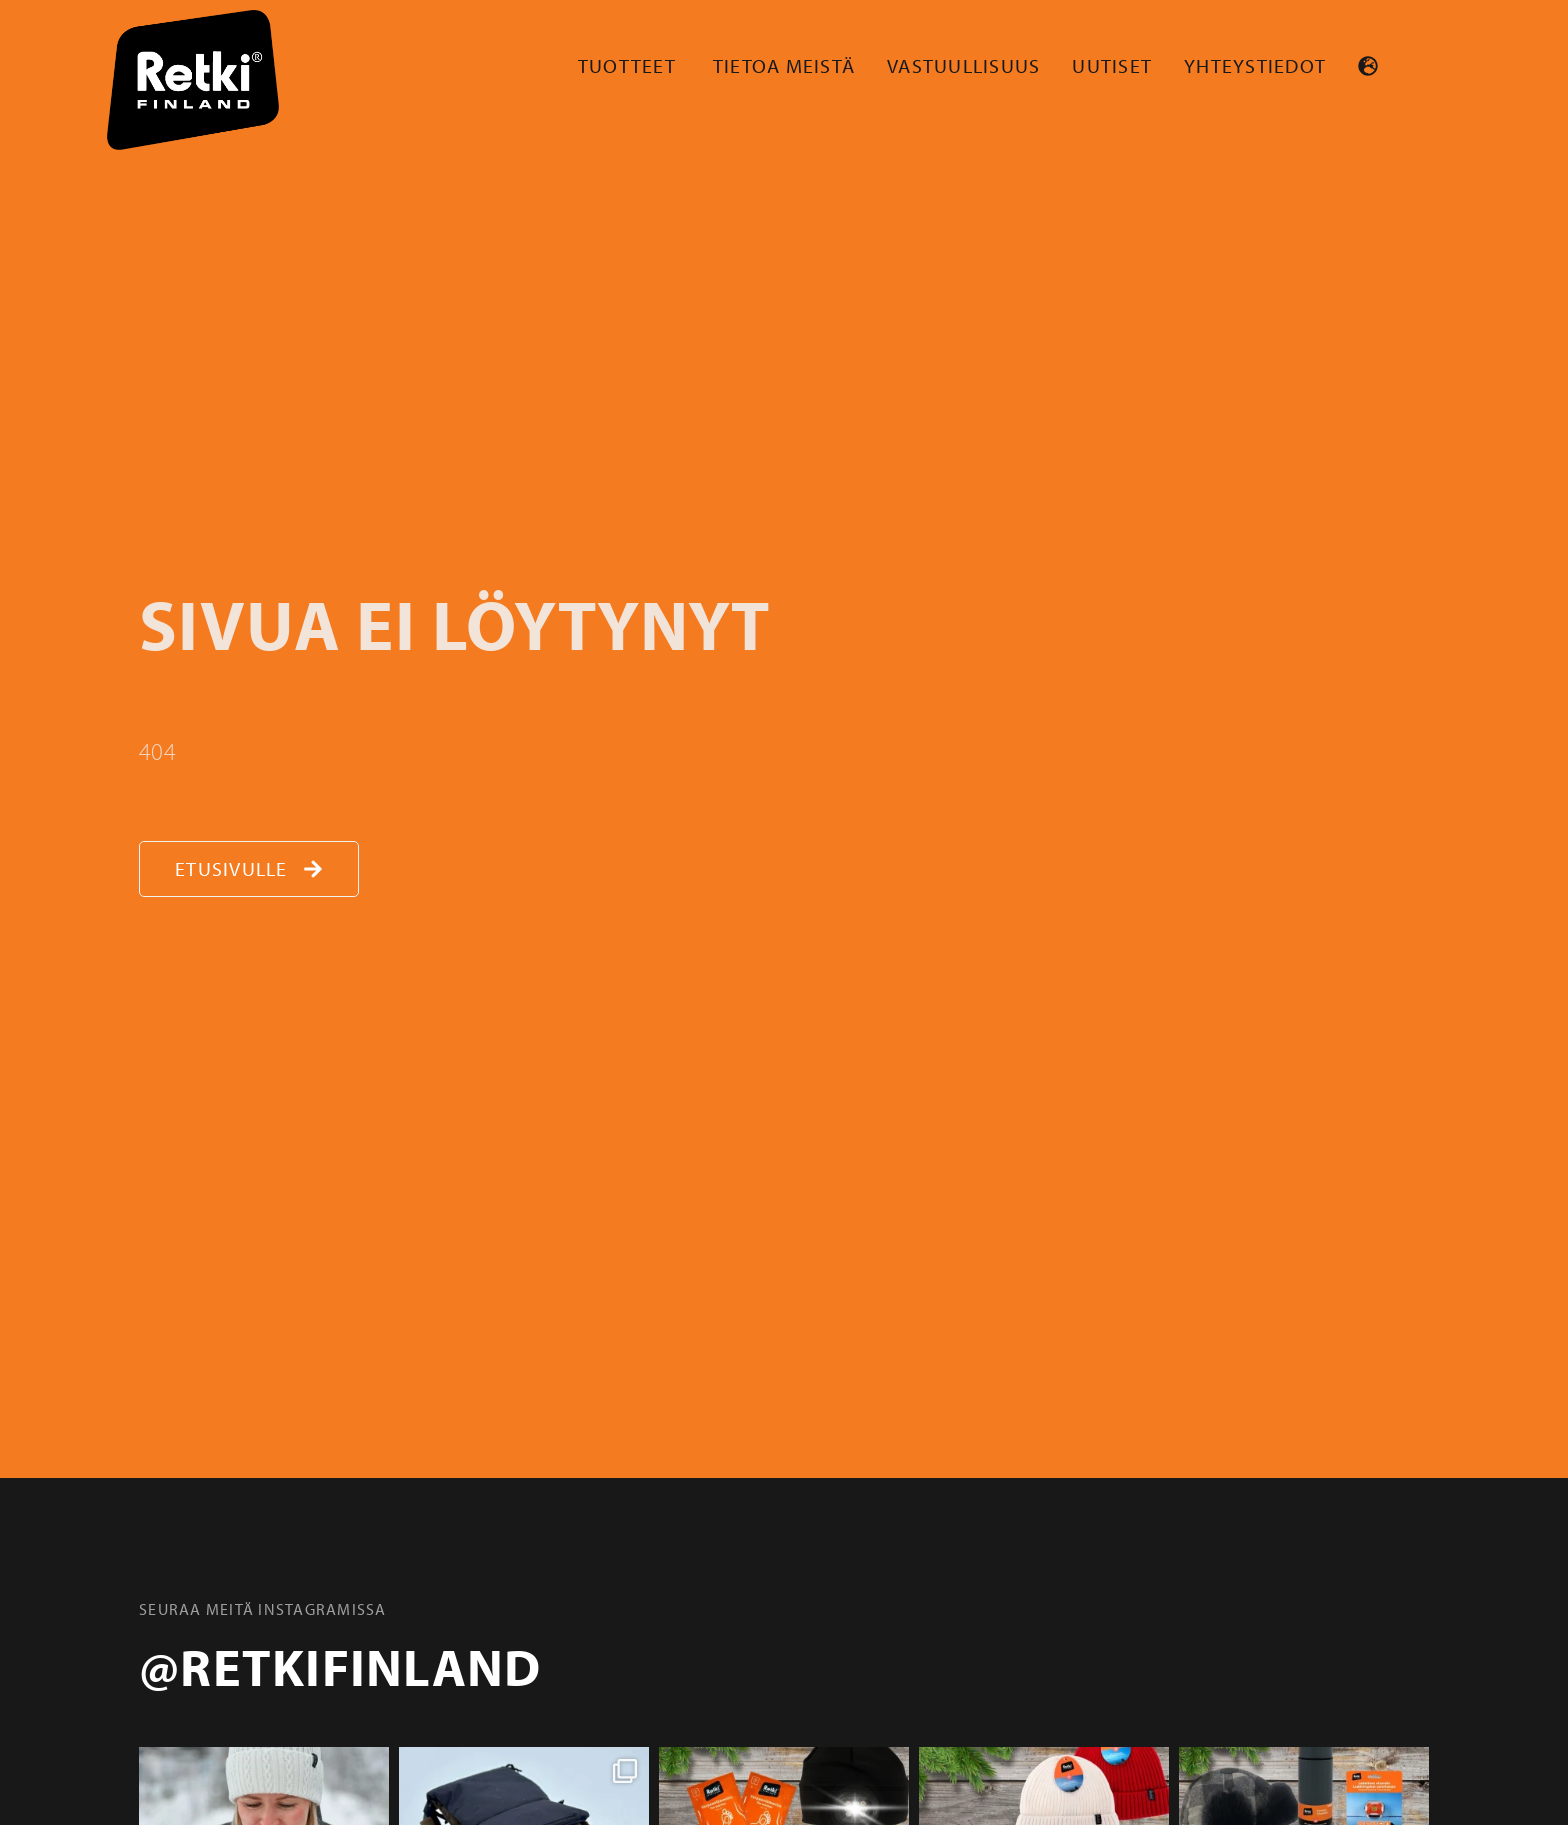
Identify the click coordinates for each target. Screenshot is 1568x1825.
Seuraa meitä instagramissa (263, 1609)
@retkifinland (340, 1666)
